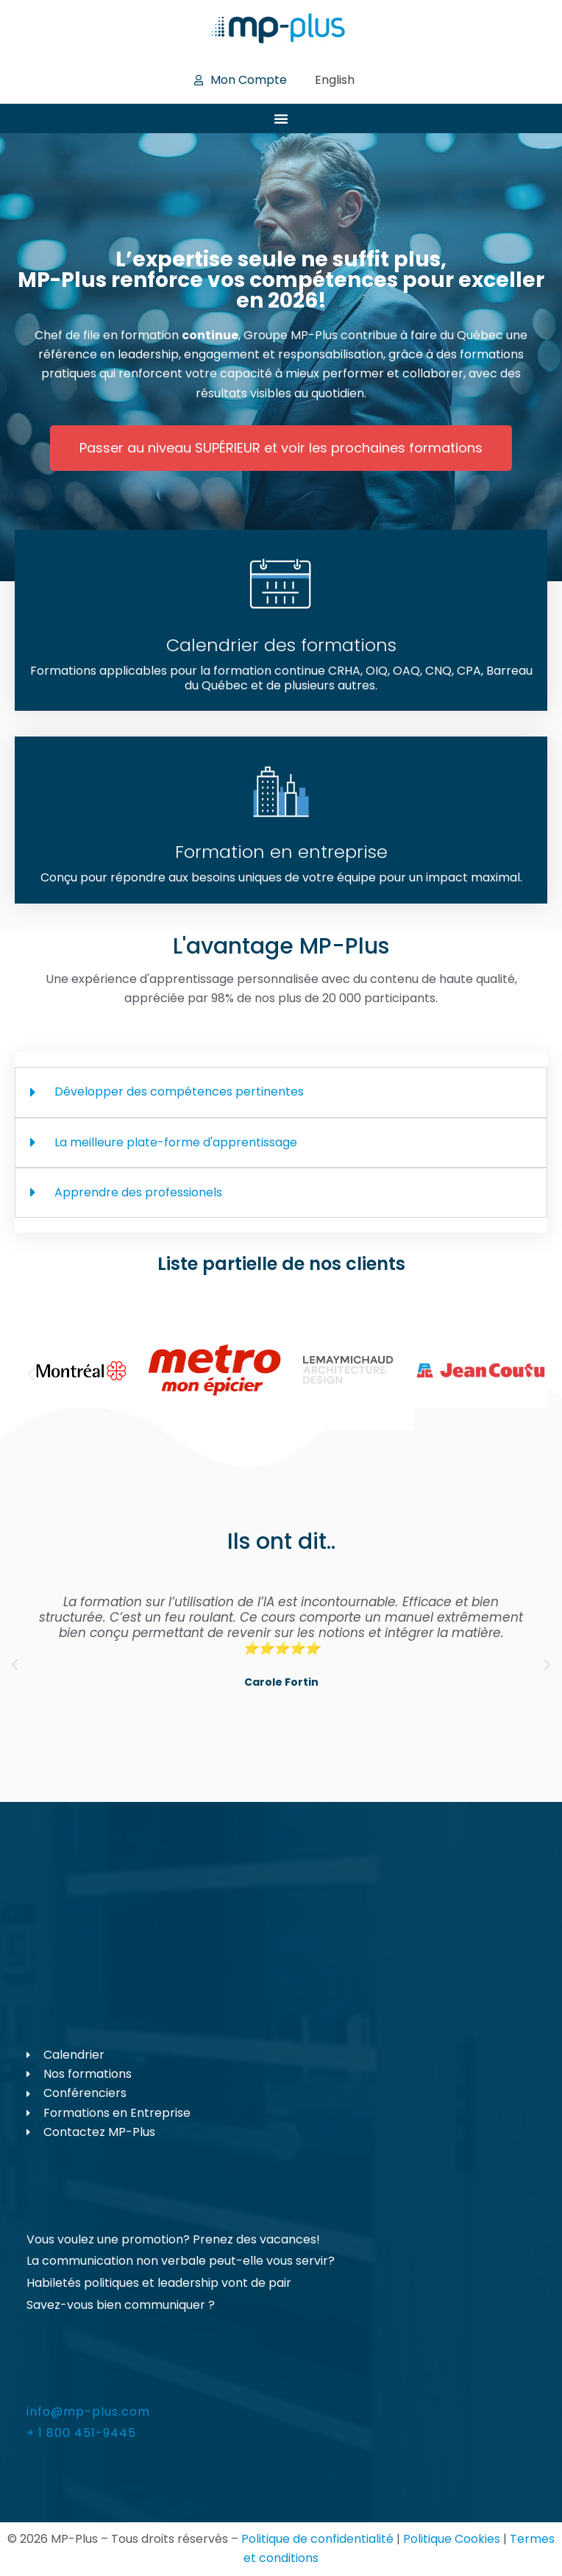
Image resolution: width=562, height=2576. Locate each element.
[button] (31, 1373)
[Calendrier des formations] (281, 585)
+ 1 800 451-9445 (81, 2432)
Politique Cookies (451, 2538)
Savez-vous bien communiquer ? (120, 2304)
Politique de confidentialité (317, 2538)
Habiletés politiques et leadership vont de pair (158, 2282)
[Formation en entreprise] (281, 791)
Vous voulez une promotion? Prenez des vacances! (173, 2239)
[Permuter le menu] (281, 118)
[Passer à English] (334, 80)
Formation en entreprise (281, 852)
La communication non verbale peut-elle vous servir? (180, 2260)
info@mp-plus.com (88, 2411)
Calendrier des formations (281, 645)
